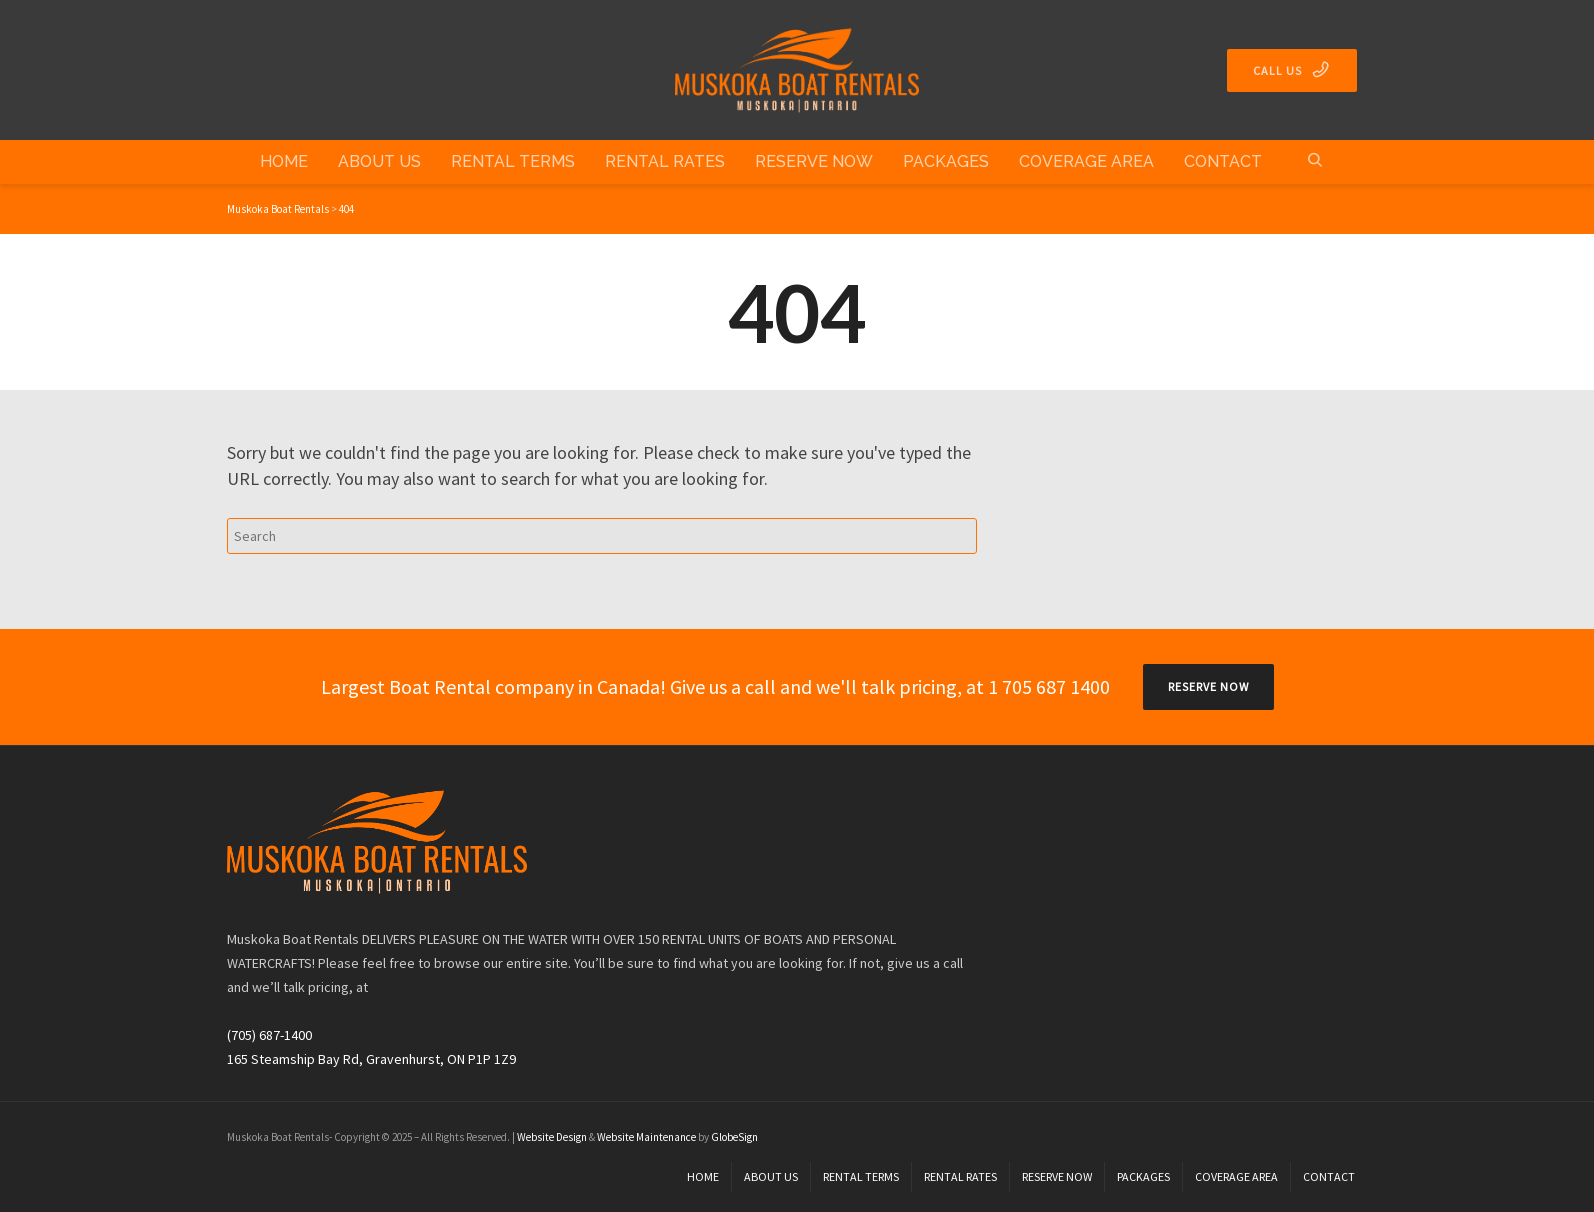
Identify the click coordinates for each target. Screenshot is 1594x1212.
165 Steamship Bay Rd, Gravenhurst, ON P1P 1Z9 (371, 1059)
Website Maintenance (646, 1137)
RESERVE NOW (1208, 686)
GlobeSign (734, 1137)
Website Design (552, 1137)
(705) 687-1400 (269, 1035)
